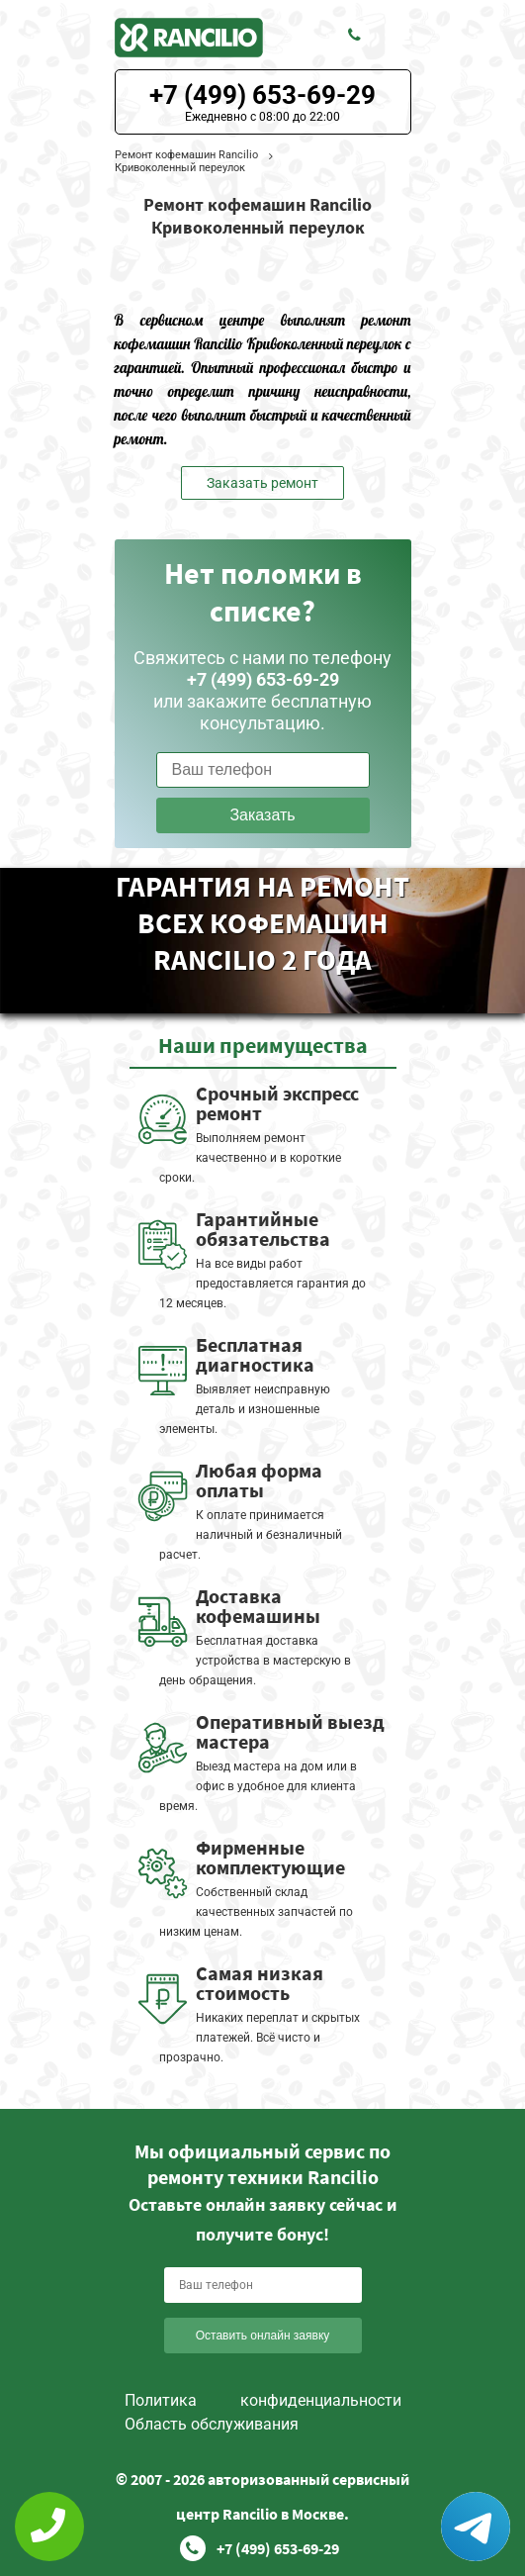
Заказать (262, 815)
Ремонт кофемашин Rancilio (186, 154)
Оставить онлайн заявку (263, 2335)
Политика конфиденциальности (263, 2400)
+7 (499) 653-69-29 (262, 95)
